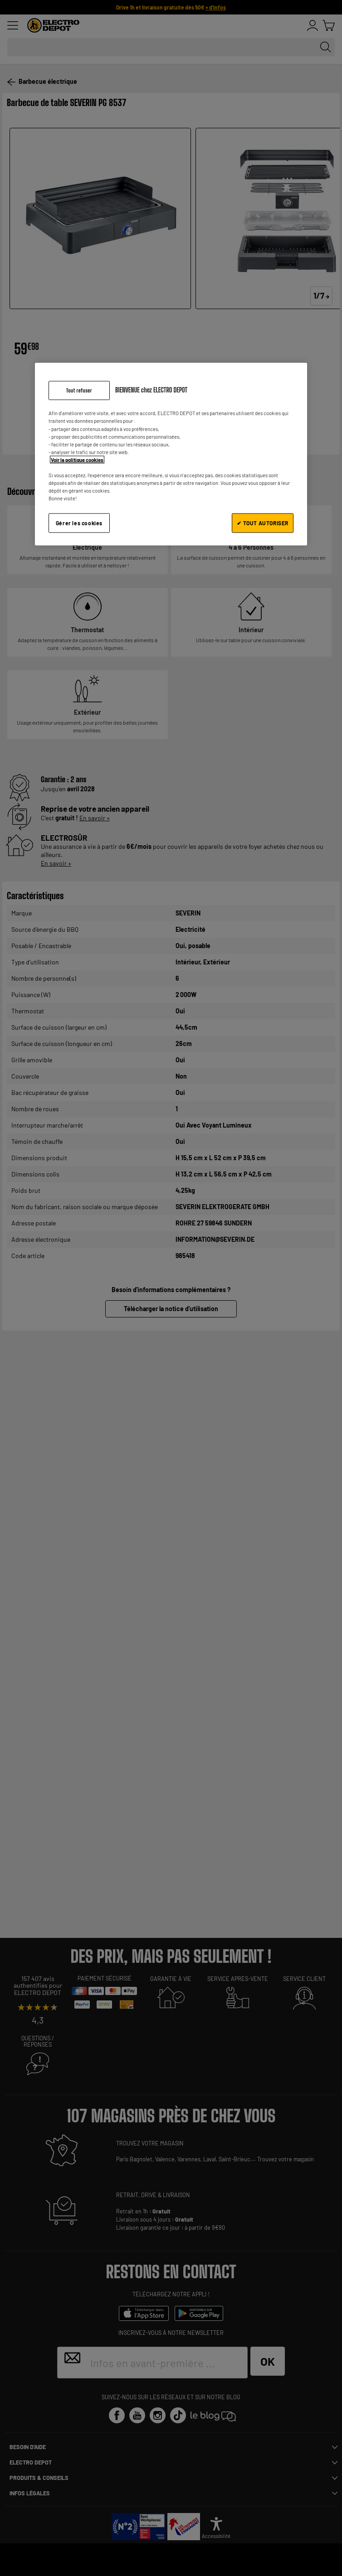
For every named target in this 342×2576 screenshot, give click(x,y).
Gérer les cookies (79, 523)
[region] (171, 454)
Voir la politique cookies (77, 459)
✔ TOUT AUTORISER (262, 523)
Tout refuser (79, 390)
